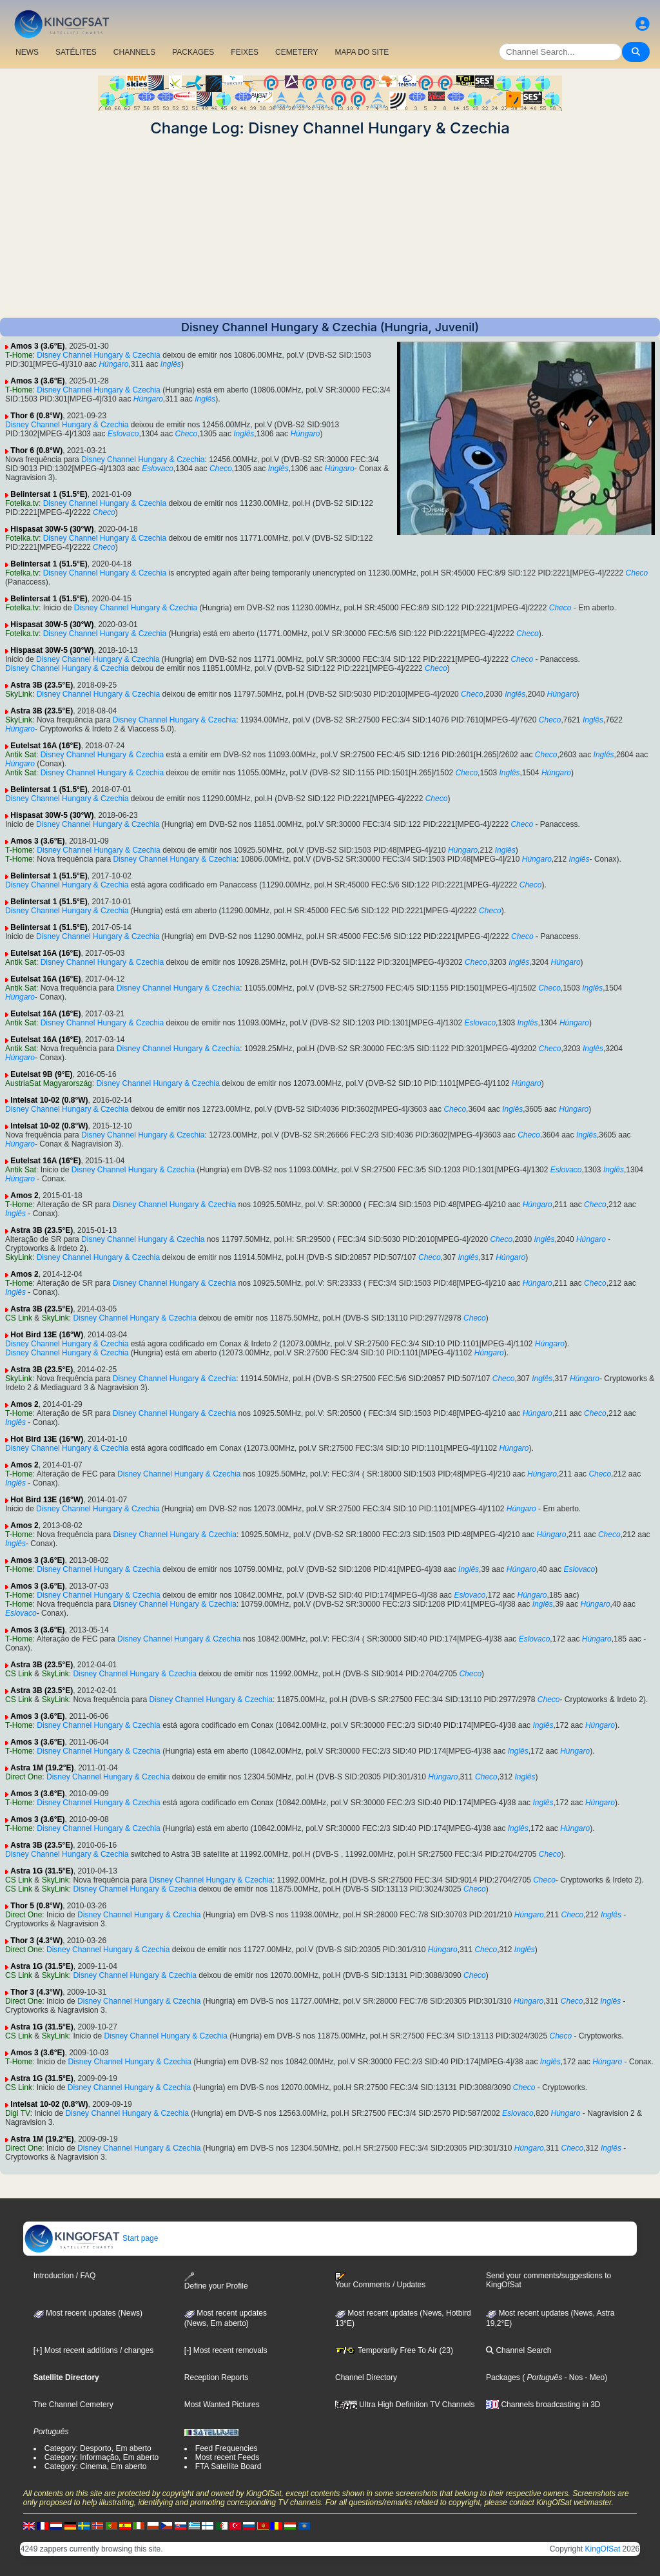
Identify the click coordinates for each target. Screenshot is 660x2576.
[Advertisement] (330, 227)
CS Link (18, 1317)
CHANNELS (134, 52)
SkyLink (18, 694)
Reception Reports (216, 2377)
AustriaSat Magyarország (48, 1083)
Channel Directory (366, 2377)
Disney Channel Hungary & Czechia (98, 355)
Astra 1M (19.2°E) (41, 1767)
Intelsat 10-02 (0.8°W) (49, 1100)
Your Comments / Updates (380, 2280)
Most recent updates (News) (88, 2313)
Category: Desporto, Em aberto (97, 2448)
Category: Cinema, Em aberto (95, 2466)
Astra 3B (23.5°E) (41, 685)
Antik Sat (20, 754)
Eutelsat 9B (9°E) (41, 1074)
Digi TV (17, 2113)
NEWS (27, 52)
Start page (91, 2238)
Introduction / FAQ (65, 2275)
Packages (503, 2377)
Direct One (23, 1776)
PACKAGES (193, 52)
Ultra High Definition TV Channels (405, 2404)
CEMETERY (296, 52)
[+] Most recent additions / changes (93, 2350)
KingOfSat (603, 2548)
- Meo (594, 2377)
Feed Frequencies (226, 2448)
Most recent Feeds (227, 2457)
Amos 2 (24, 1195)
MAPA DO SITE (362, 52)
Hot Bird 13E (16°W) (46, 1334)
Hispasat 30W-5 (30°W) (51, 529)
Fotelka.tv (22, 503)
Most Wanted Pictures (222, 2404)
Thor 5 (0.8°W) (36, 1905)
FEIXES (244, 52)
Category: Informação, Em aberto (101, 2457)
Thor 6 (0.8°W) (36, 415)
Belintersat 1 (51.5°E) (49, 494)
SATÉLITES (76, 52)
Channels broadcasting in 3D (543, 2404)
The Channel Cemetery (73, 2404)
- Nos (572, 2377)
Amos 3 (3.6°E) (37, 346)
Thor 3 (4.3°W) (36, 1940)
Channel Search (518, 2350)
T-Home (19, 355)
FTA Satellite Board (228, 2466)
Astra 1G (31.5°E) (41, 1870)
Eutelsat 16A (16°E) (45, 745)
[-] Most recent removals (225, 2350)
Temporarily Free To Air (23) (394, 2350)
